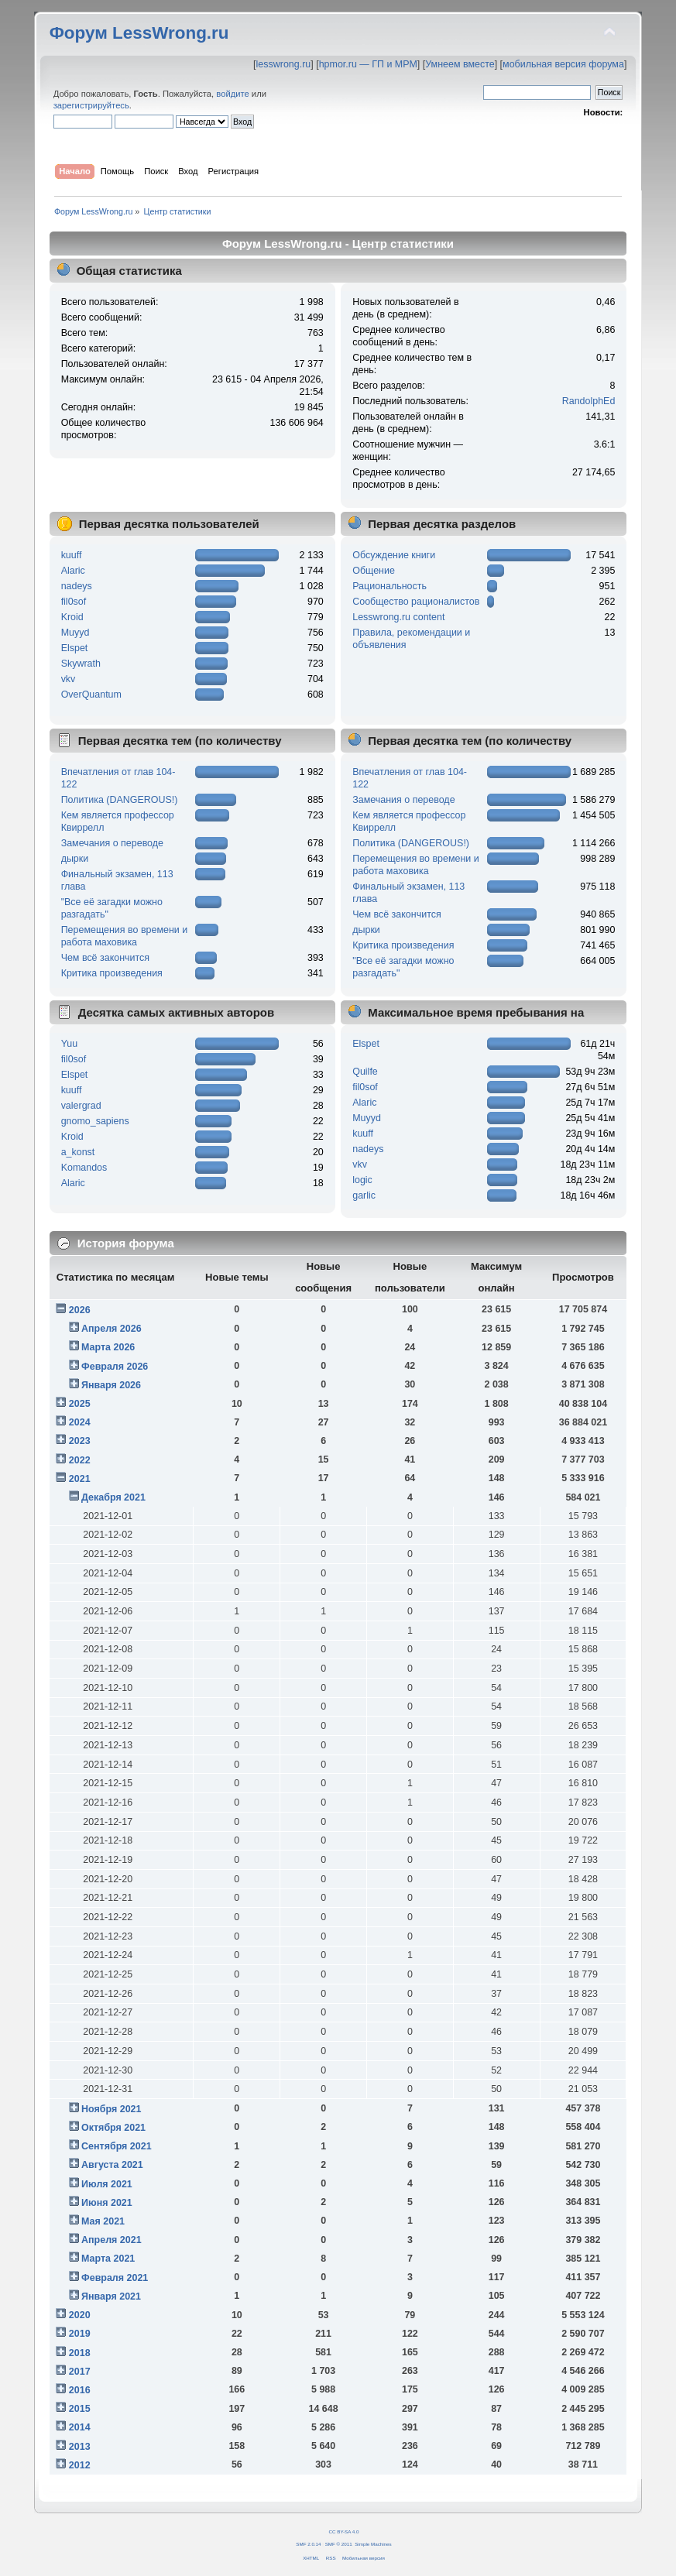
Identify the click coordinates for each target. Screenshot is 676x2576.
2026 (80, 1310)
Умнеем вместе (459, 64)
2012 (80, 2465)
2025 (80, 1403)
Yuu (69, 1043)
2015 (80, 2408)
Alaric (73, 570)
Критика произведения (112, 973)
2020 (80, 2315)
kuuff (71, 555)
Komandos (84, 1167)
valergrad (81, 1105)
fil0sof (74, 601)
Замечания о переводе (112, 843)
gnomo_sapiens (95, 1121)
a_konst (78, 1152)
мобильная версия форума (563, 64)
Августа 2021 (112, 2164)
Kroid (72, 617)
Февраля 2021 (114, 2277)
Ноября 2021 (111, 2109)
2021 (80, 1478)
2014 (80, 2427)
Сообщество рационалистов (415, 601)
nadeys (76, 586)
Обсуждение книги (393, 555)
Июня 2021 (106, 2202)
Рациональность (389, 586)
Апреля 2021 (111, 2240)
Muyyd (75, 632)
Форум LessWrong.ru (139, 33)
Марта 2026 (108, 1347)
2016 (80, 2390)
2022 (80, 1460)
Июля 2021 (106, 2184)
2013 (80, 2446)
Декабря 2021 (113, 1497)
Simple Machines (373, 2544)
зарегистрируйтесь (91, 105)
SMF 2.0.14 (308, 2544)
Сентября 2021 (116, 2146)
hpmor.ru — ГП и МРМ (368, 64)
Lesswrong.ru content (398, 617)
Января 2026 (111, 1385)
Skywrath (81, 663)
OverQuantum (91, 694)
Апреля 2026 (111, 1328)
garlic (364, 1195)
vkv (68, 679)
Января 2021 (111, 2296)
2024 (80, 1422)
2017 (80, 2371)
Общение (373, 570)
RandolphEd (589, 401)
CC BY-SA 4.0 (344, 2531)
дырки (75, 858)
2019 (80, 2333)
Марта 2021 (108, 2258)
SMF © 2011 (338, 2544)
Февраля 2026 (114, 1366)
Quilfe (365, 1071)
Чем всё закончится (105, 957)
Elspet (74, 648)
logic (362, 1180)
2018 (80, 2353)
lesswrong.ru (283, 64)
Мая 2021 (103, 2221)
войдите (232, 93)
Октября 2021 (113, 2127)
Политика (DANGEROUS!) (119, 799)
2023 (80, 1440)
